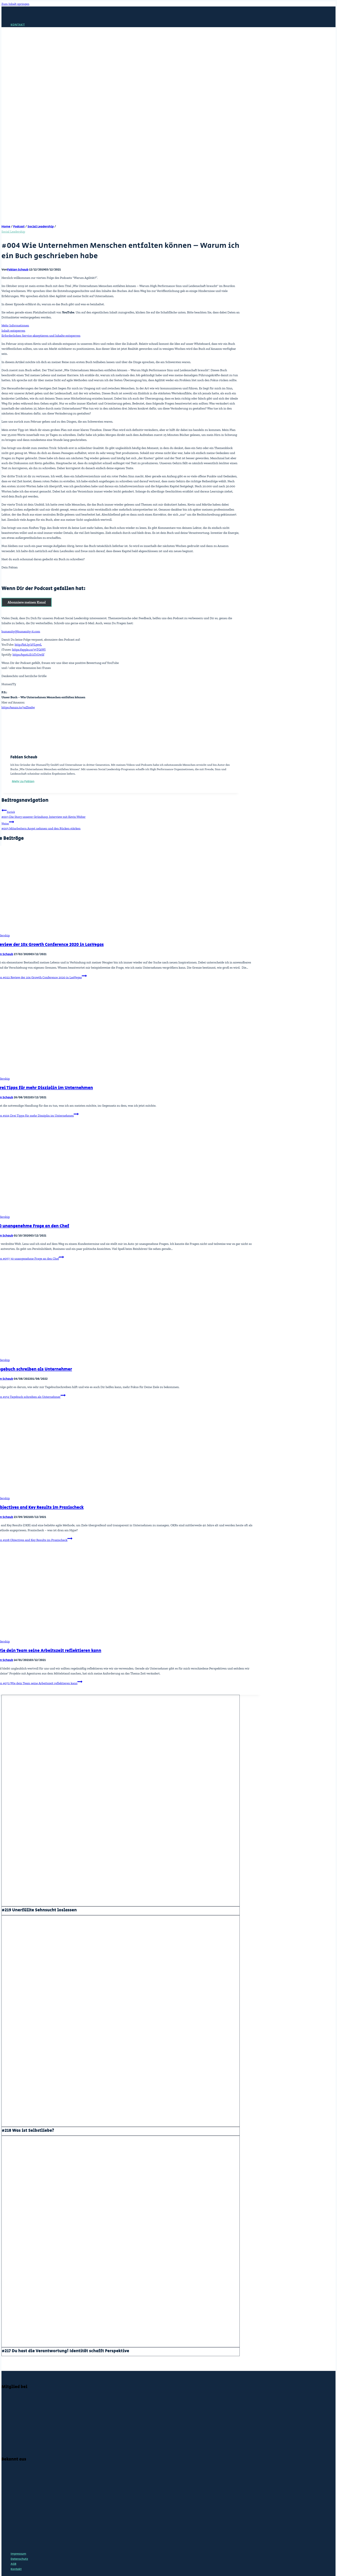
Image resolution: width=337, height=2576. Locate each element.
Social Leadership (13, 231)
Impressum (18, 2554)
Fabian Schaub (17, 269)
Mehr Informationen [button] (15, 325)
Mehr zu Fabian (23, 781)
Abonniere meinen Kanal (27, 602)
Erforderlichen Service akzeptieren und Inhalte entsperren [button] (40, 335)
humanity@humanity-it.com (20, 631)
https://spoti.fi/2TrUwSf (28, 654)
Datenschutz (19, 2559)
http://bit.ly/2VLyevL (28, 644)
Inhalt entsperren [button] (13, 330)
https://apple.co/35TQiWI (28, 649)
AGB (13, 2564)
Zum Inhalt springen (15, 4)
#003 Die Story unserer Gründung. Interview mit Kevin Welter (120, 813)
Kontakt (18, 25)
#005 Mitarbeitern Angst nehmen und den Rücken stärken (120, 824)
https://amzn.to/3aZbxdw (18, 707)
